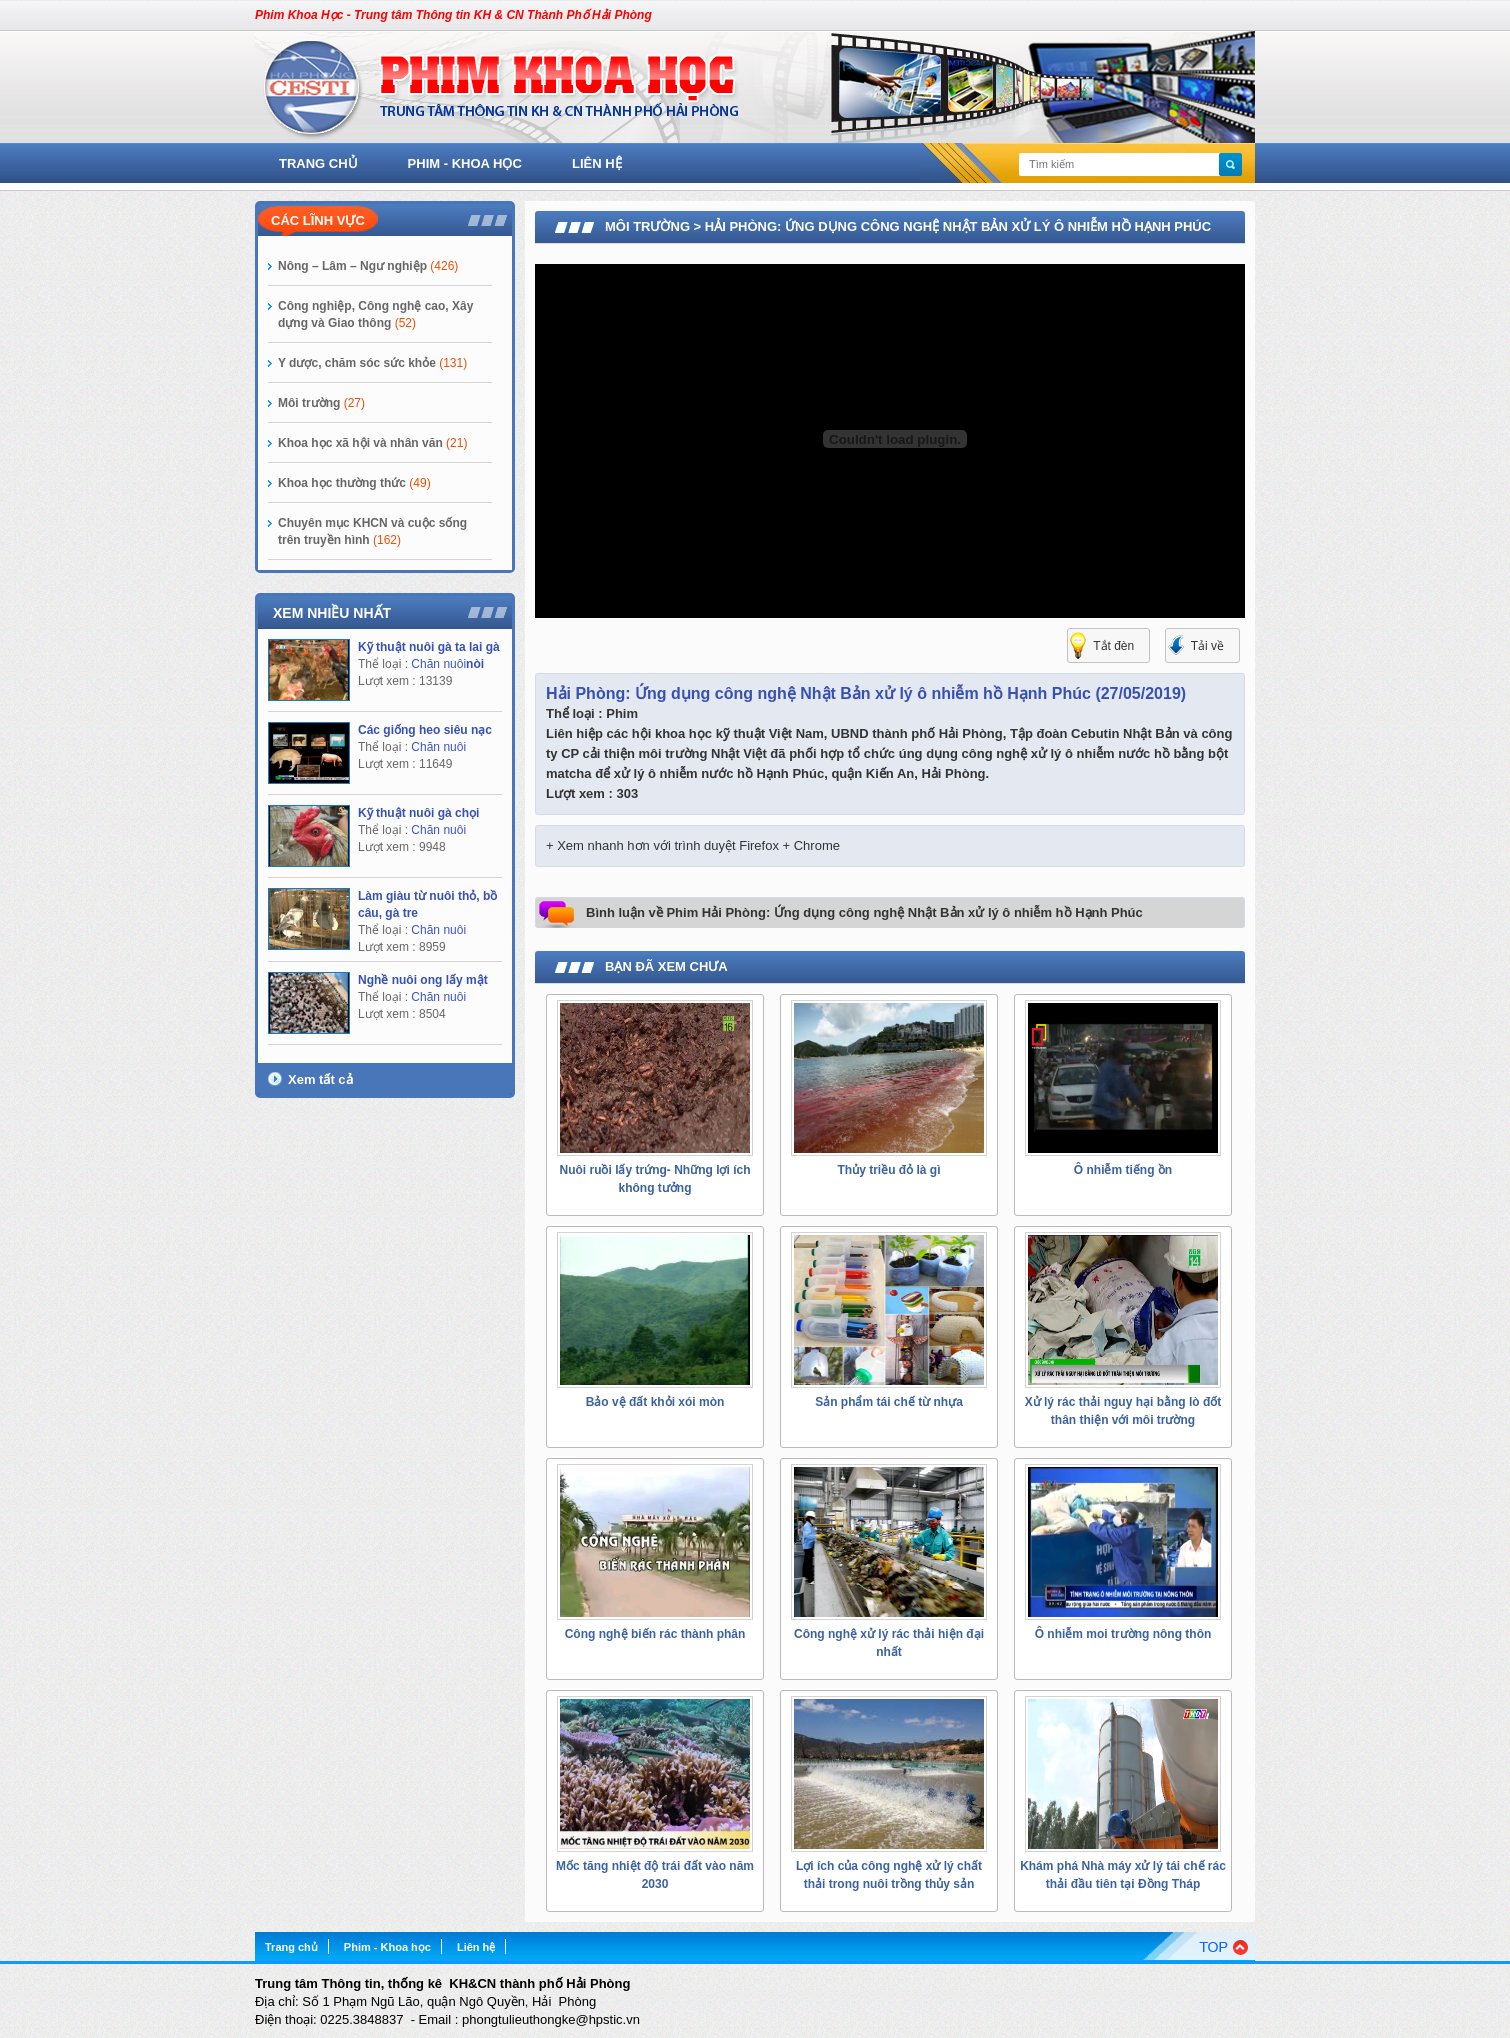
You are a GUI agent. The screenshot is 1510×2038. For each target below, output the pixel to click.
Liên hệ (597, 163)
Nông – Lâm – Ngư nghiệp (368, 266)
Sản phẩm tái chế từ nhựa (889, 1402)
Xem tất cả (320, 1079)
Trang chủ (318, 163)
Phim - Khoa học (465, 163)
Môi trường (321, 403)
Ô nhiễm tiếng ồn (1123, 1170)
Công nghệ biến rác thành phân (655, 1634)
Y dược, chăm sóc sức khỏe (372, 363)
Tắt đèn (1113, 646)
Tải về (1207, 646)
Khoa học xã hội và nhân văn (372, 443)
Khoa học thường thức (354, 483)
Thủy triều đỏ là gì (888, 1170)
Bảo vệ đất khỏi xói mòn (655, 1402)
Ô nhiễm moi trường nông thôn (1123, 1634)
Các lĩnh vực (318, 220)
